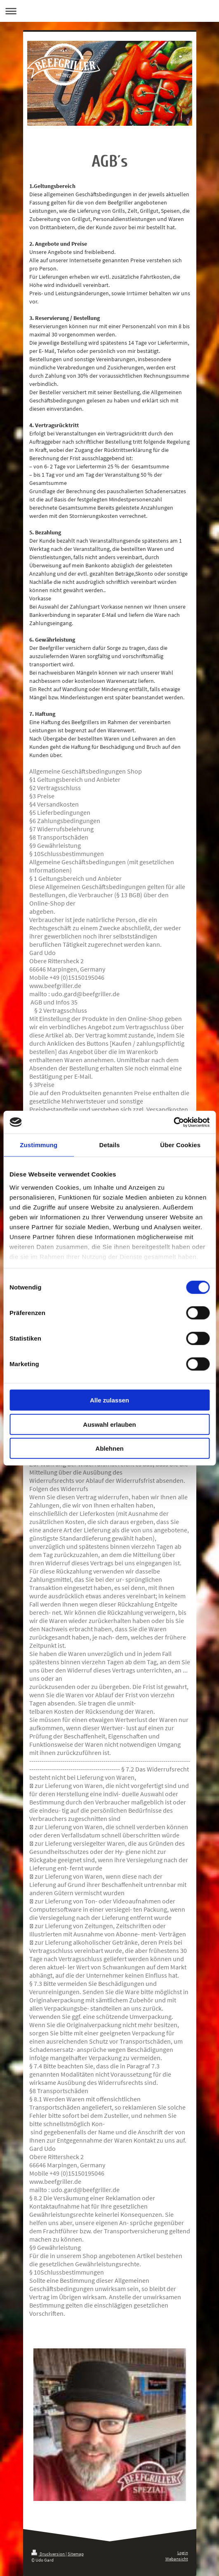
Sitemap (76, 2554)
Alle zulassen (109, 1400)
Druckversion (48, 2554)
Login (182, 2552)
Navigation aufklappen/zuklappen (109, 11)
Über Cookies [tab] (180, 1144)
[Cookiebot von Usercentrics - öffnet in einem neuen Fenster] (173, 1122)
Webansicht (176, 2559)
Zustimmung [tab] (38, 1144)
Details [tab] (109, 1144)
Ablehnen (109, 1448)
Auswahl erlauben (109, 1424)
